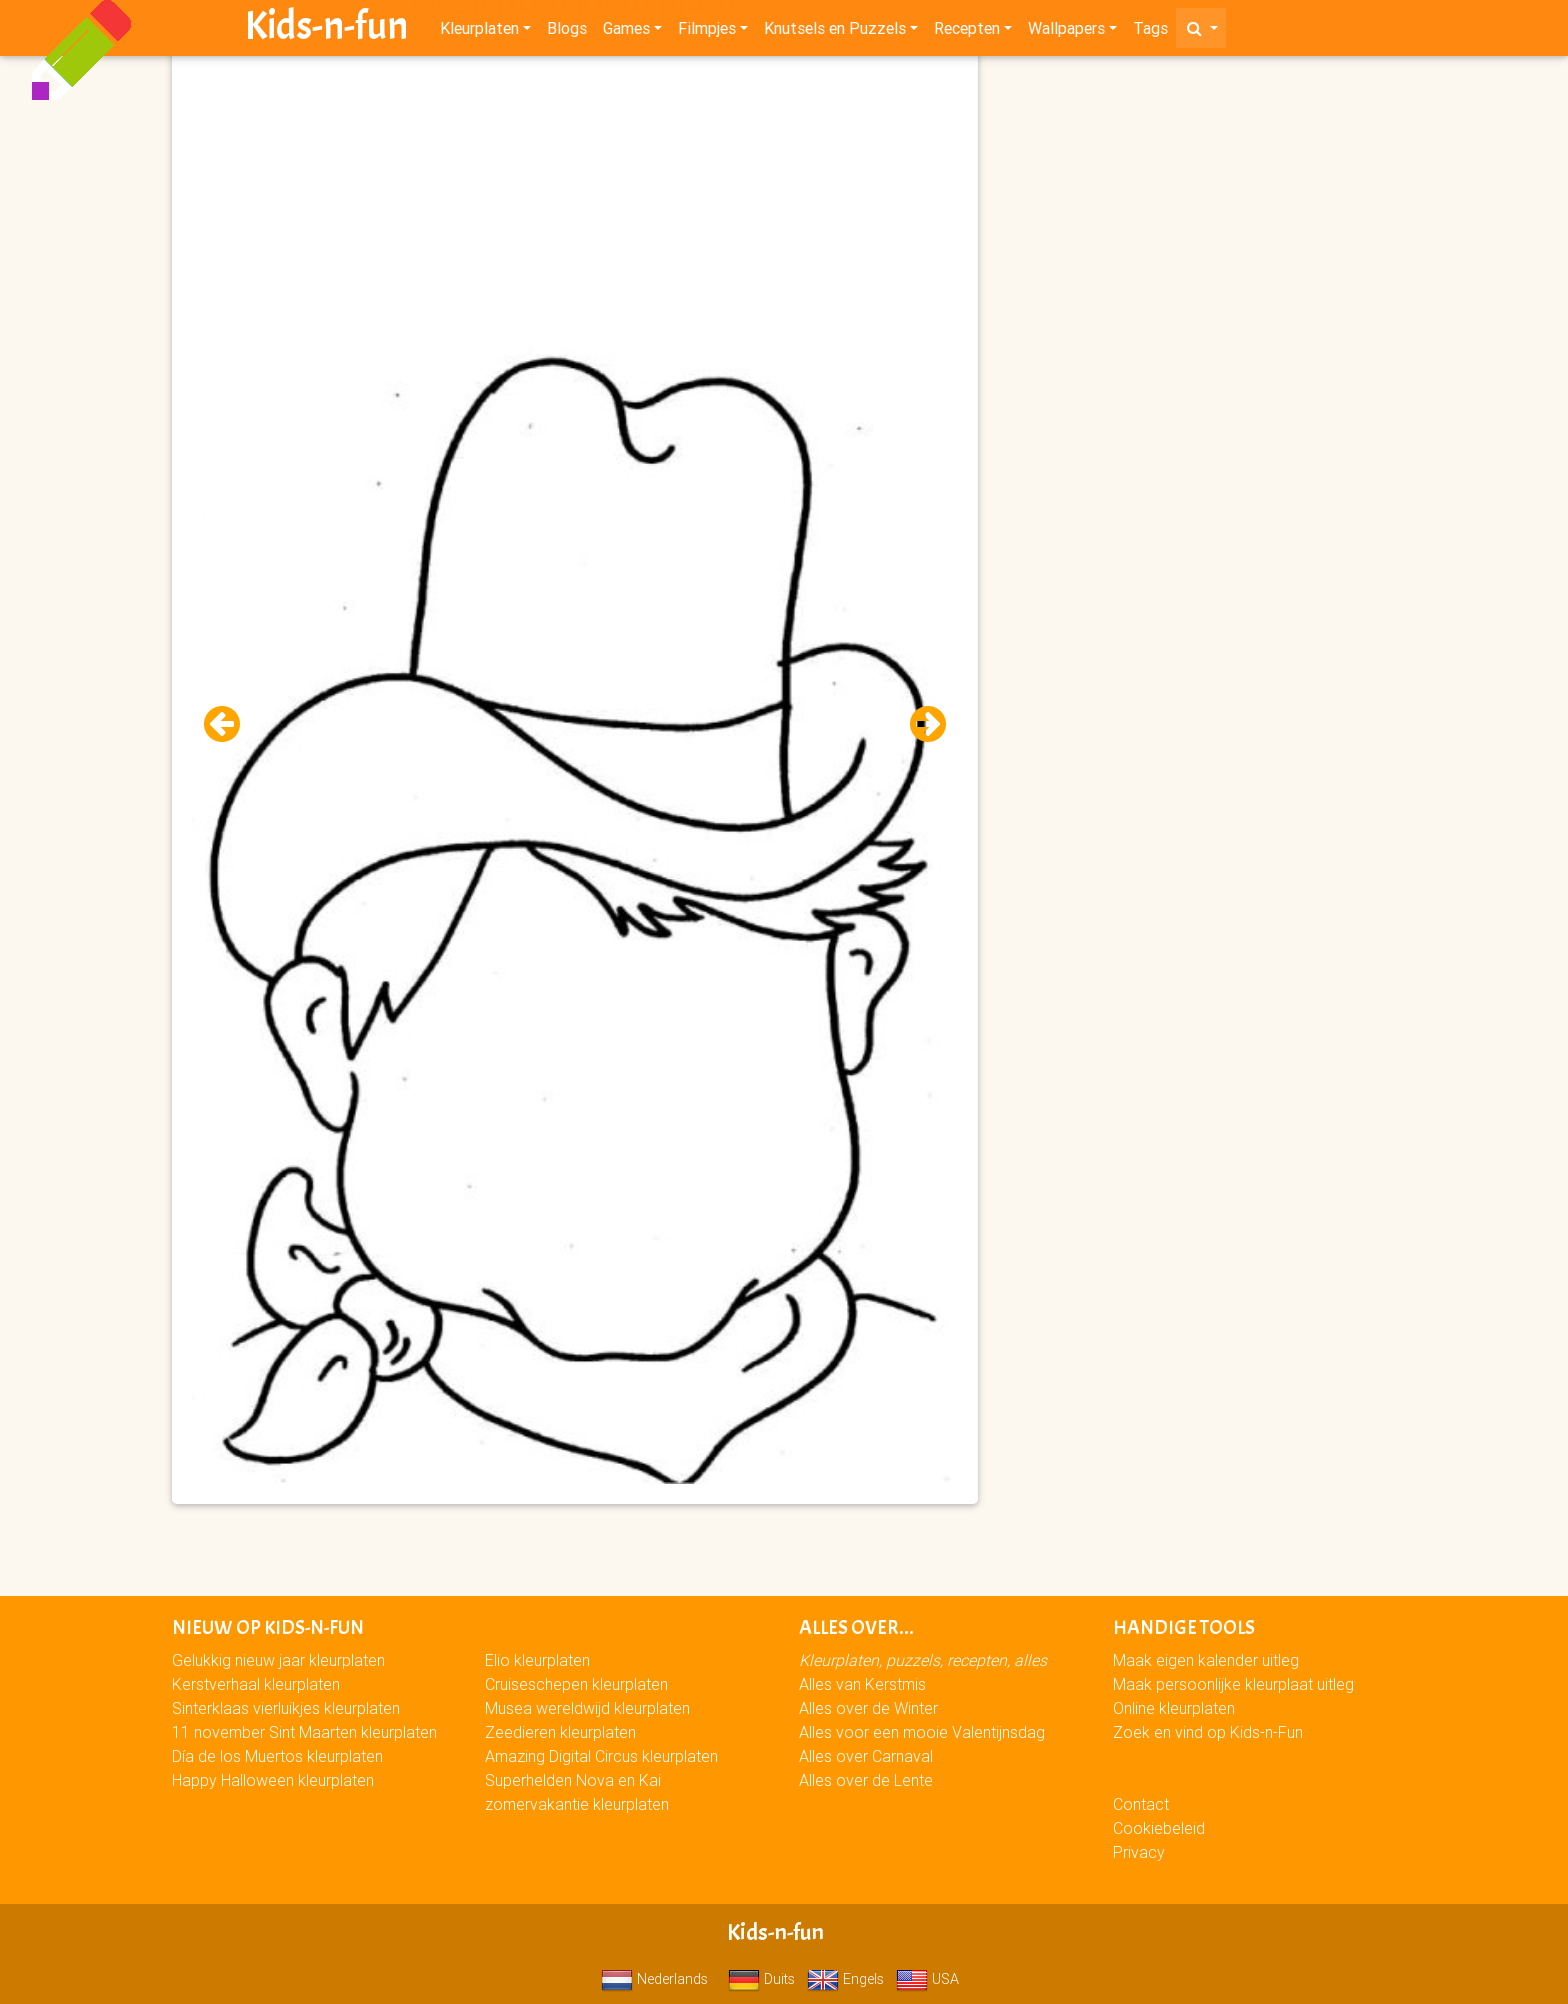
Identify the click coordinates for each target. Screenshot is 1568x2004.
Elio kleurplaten (537, 1660)
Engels (845, 1979)
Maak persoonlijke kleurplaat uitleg (1233, 1684)
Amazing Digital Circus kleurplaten (601, 1756)
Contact (1141, 1804)
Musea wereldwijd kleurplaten (587, 1708)
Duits (761, 1979)
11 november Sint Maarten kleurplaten (304, 1732)
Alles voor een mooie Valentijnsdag (922, 1732)
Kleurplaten (479, 32)
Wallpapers (1066, 32)
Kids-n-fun (326, 30)
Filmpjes (707, 32)
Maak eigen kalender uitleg (1206, 1660)
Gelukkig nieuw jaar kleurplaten (278, 1660)
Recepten (967, 32)
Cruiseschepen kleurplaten (576, 1684)
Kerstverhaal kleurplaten (256, 1684)
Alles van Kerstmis (862, 1684)
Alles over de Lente (866, 1780)
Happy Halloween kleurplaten (273, 1780)
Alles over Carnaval (866, 1756)
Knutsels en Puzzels (835, 32)
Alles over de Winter (868, 1708)
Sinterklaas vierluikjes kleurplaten (286, 1708)
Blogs (567, 32)
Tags (1150, 32)
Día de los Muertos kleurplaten (277, 1756)
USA (927, 1979)
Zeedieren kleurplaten (560, 1732)
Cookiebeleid (1159, 1828)
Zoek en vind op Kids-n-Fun (1208, 1732)
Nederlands (654, 1979)
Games (626, 32)
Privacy (1139, 1852)
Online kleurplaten (1174, 1708)
